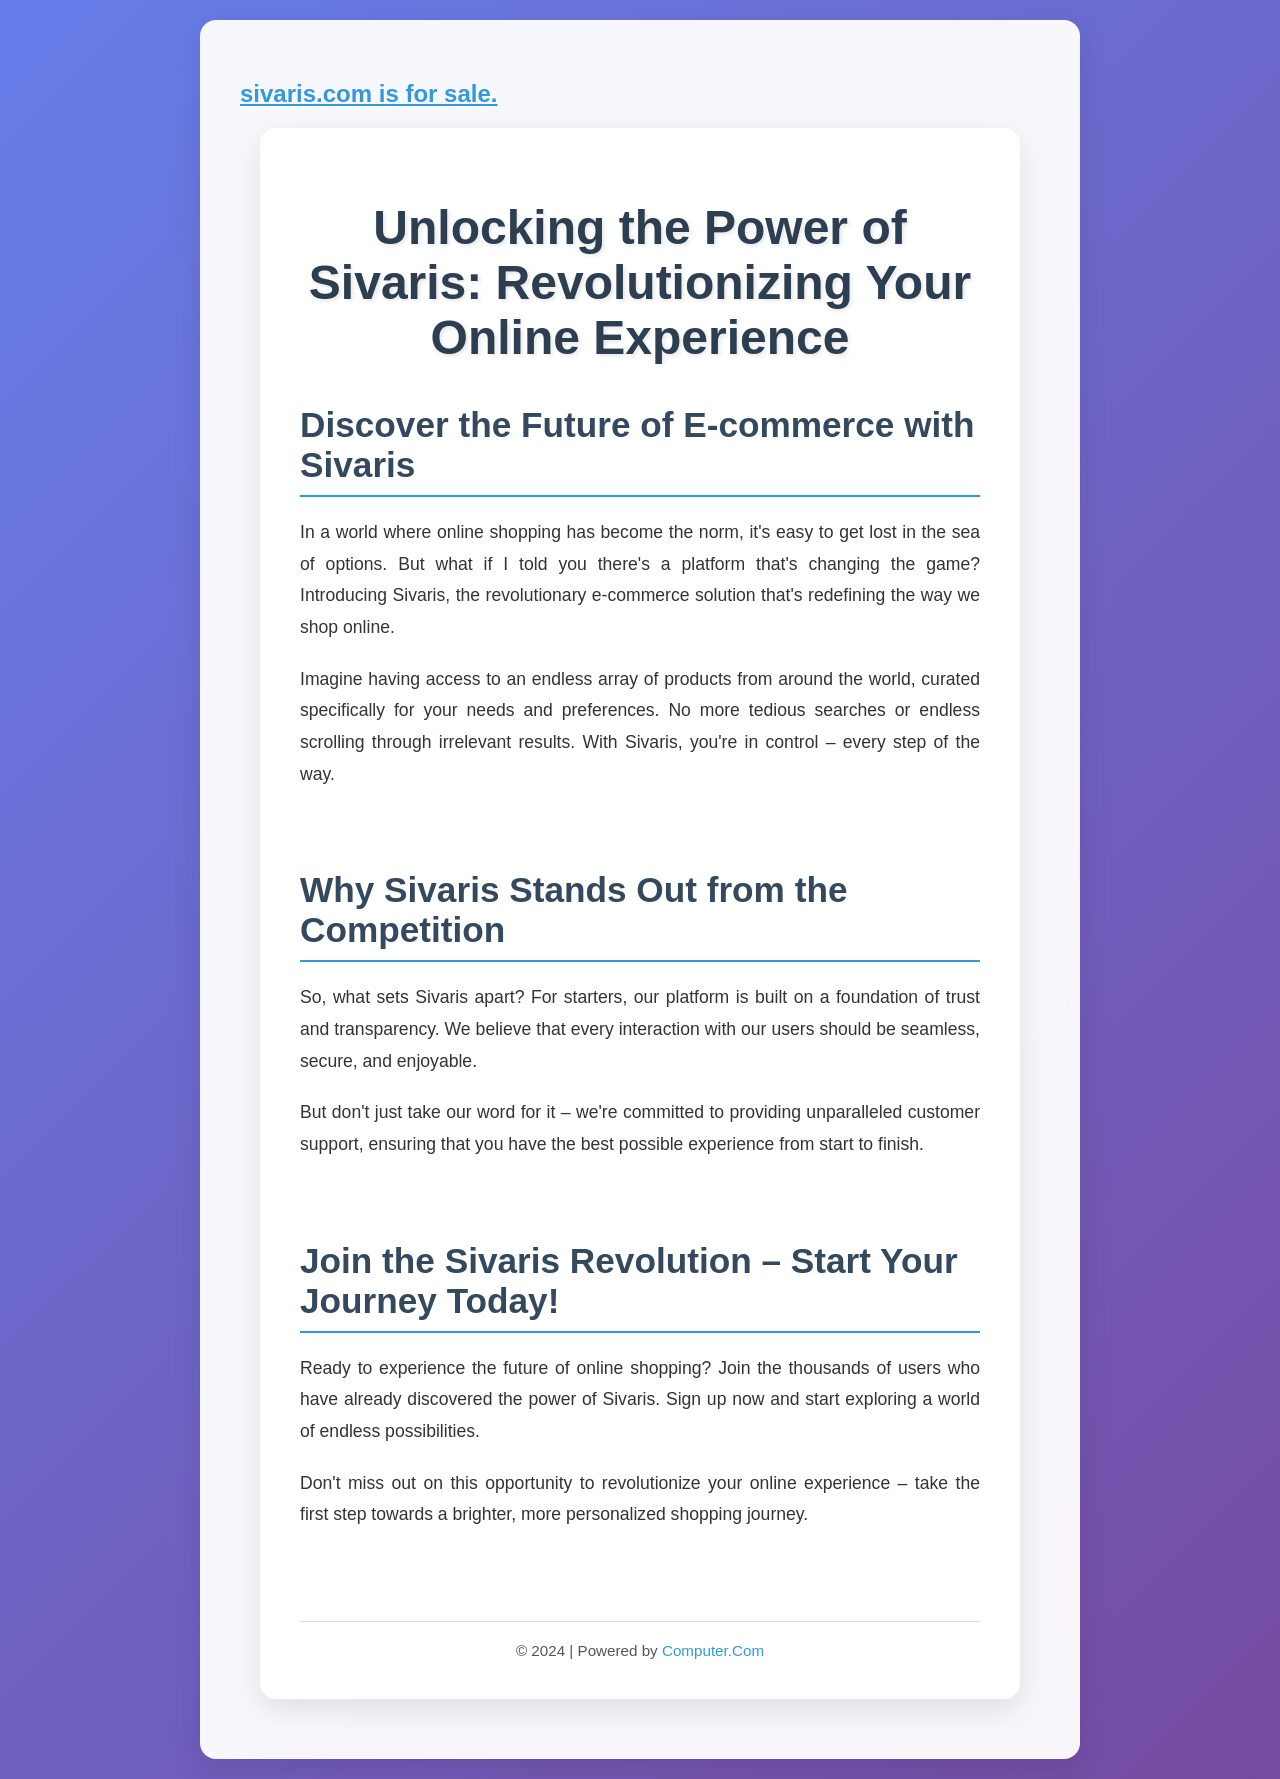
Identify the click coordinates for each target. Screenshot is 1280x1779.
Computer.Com (713, 1650)
